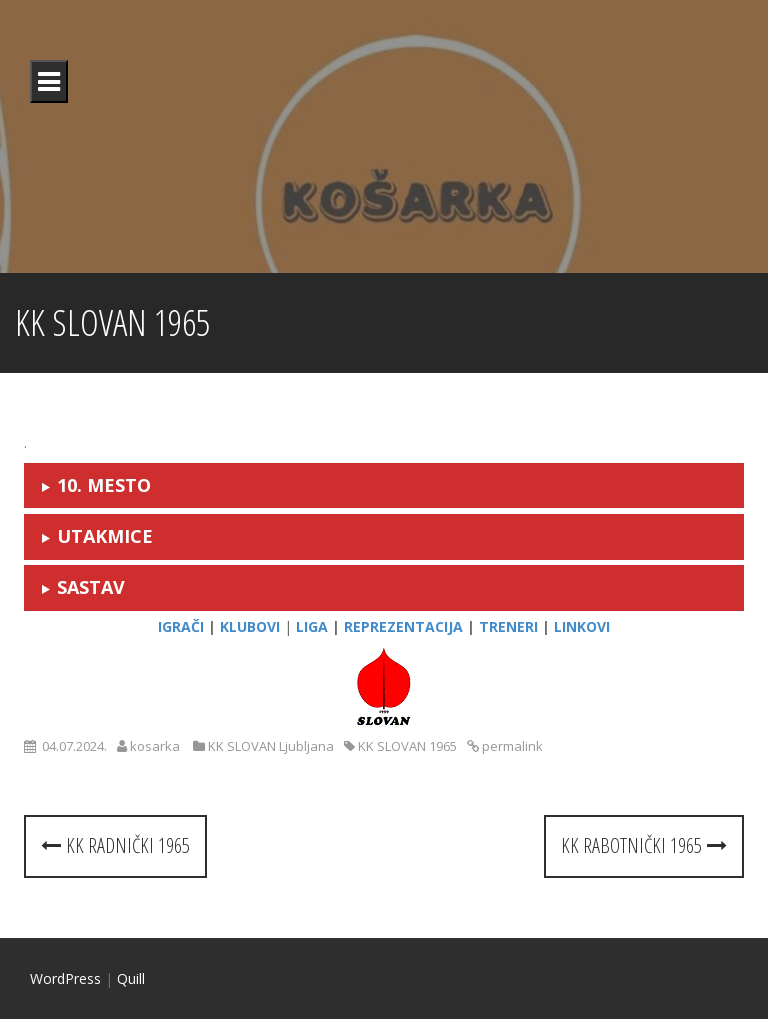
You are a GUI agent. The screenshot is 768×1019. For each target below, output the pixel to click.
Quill (131, 978)
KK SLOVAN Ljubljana (271, 746)
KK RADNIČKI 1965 (115, 845)
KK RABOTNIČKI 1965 (644, 845)
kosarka (155, 746)
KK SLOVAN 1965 (407, 746)
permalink (511, 746)
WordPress (65, 978)
